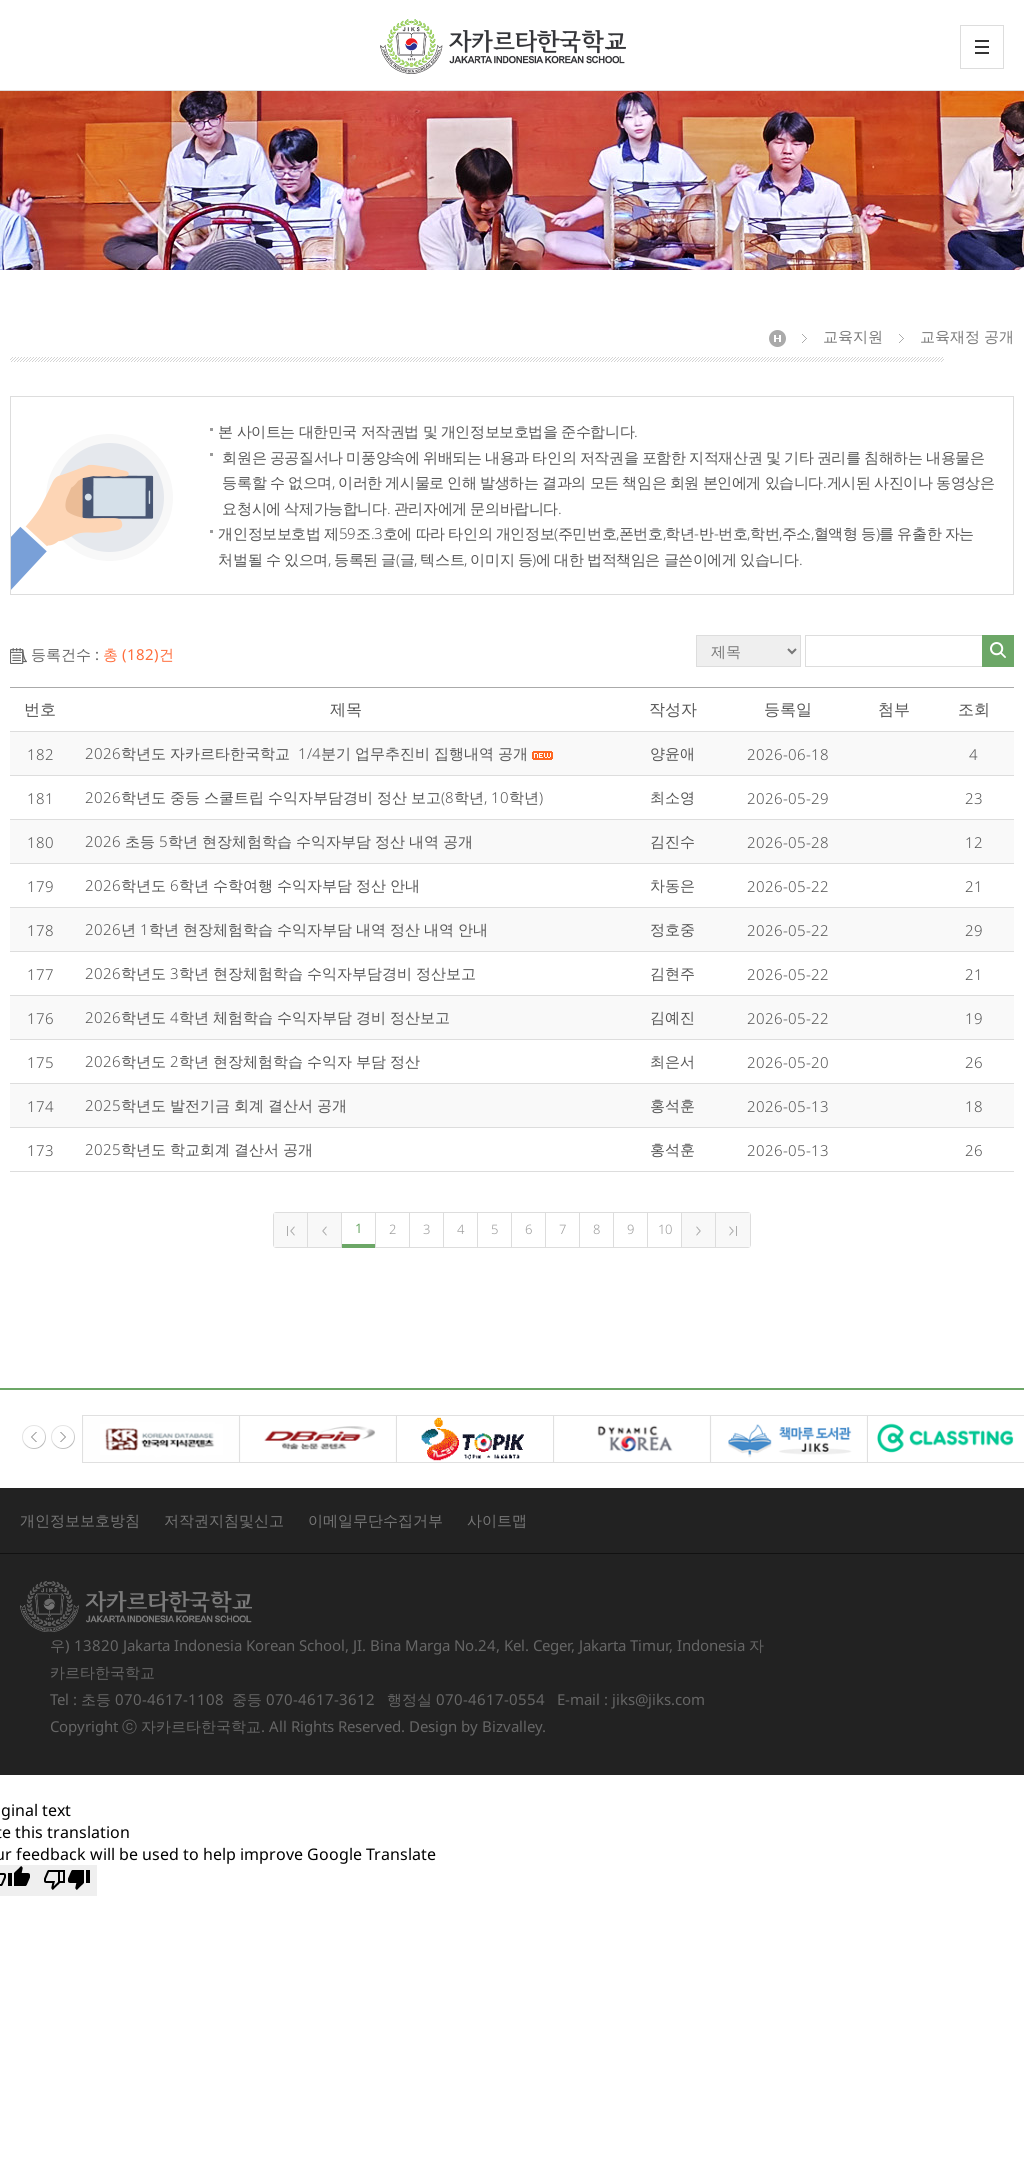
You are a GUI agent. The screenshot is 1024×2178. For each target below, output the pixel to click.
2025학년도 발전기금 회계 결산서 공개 (216, 1105)
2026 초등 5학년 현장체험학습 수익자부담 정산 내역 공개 (279, 841)
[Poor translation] (67, 1880)
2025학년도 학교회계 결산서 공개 (199, 1149)
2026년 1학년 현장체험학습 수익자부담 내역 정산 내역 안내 (286, 929)
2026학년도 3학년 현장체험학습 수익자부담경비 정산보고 (280, 973)
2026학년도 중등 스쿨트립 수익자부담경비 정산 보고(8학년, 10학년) (314, 797)
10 (665, 1229)
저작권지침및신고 (224, 1520)
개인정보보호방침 (80, 1520)
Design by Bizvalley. (477, 1726)
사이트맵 (497, 1520)
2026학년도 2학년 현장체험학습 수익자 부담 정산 (252, 1061)
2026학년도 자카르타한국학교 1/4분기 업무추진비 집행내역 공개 (319, 753)
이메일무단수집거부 (375, 1520)
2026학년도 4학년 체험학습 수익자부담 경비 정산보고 (267, 1017)
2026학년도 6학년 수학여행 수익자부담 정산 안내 (252, 885)
